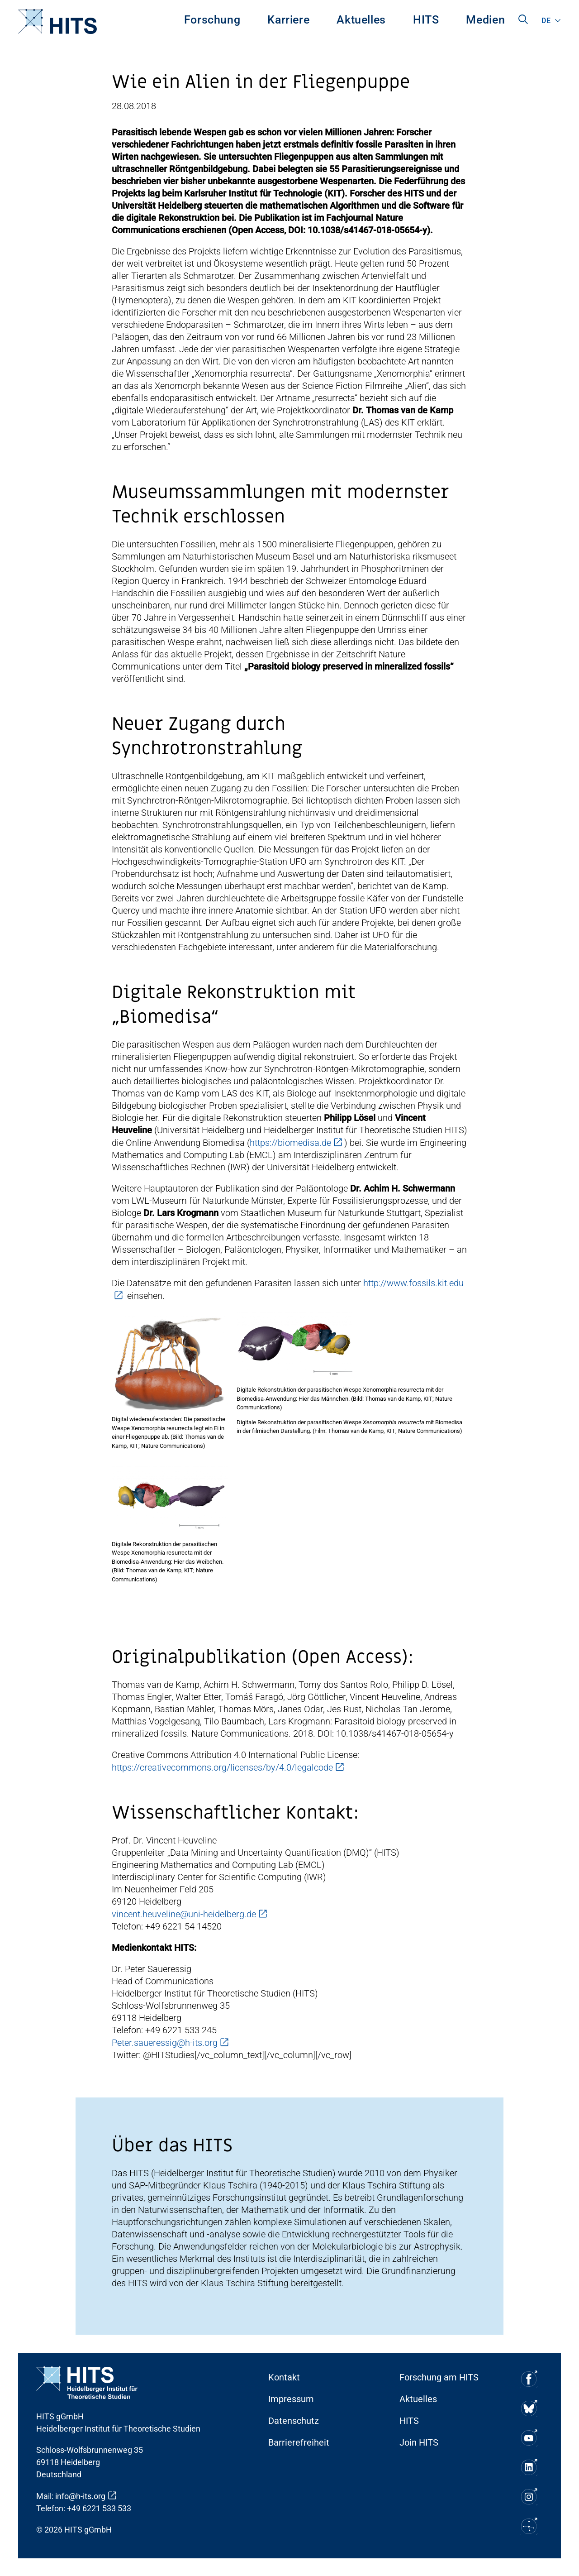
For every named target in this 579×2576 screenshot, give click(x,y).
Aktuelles (361, 19)
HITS (426, 19)
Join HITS (418, 2442)
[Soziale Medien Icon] (528, 2378)
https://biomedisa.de (290, 1142)
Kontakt (284, 2377)
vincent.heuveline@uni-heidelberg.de (184, 1914)
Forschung (212, 19)
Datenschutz (293, 2420)
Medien (485, 19)
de (546, 20)
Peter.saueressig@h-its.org (165, 2042)
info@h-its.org (80, 2496)
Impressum (291, 2399)
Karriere (288, 19)
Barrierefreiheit (298, 2442)
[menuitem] (212, 21)
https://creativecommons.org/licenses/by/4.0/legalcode (222, 1767)
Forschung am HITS (439, 2377)
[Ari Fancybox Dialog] (170, 1364)
